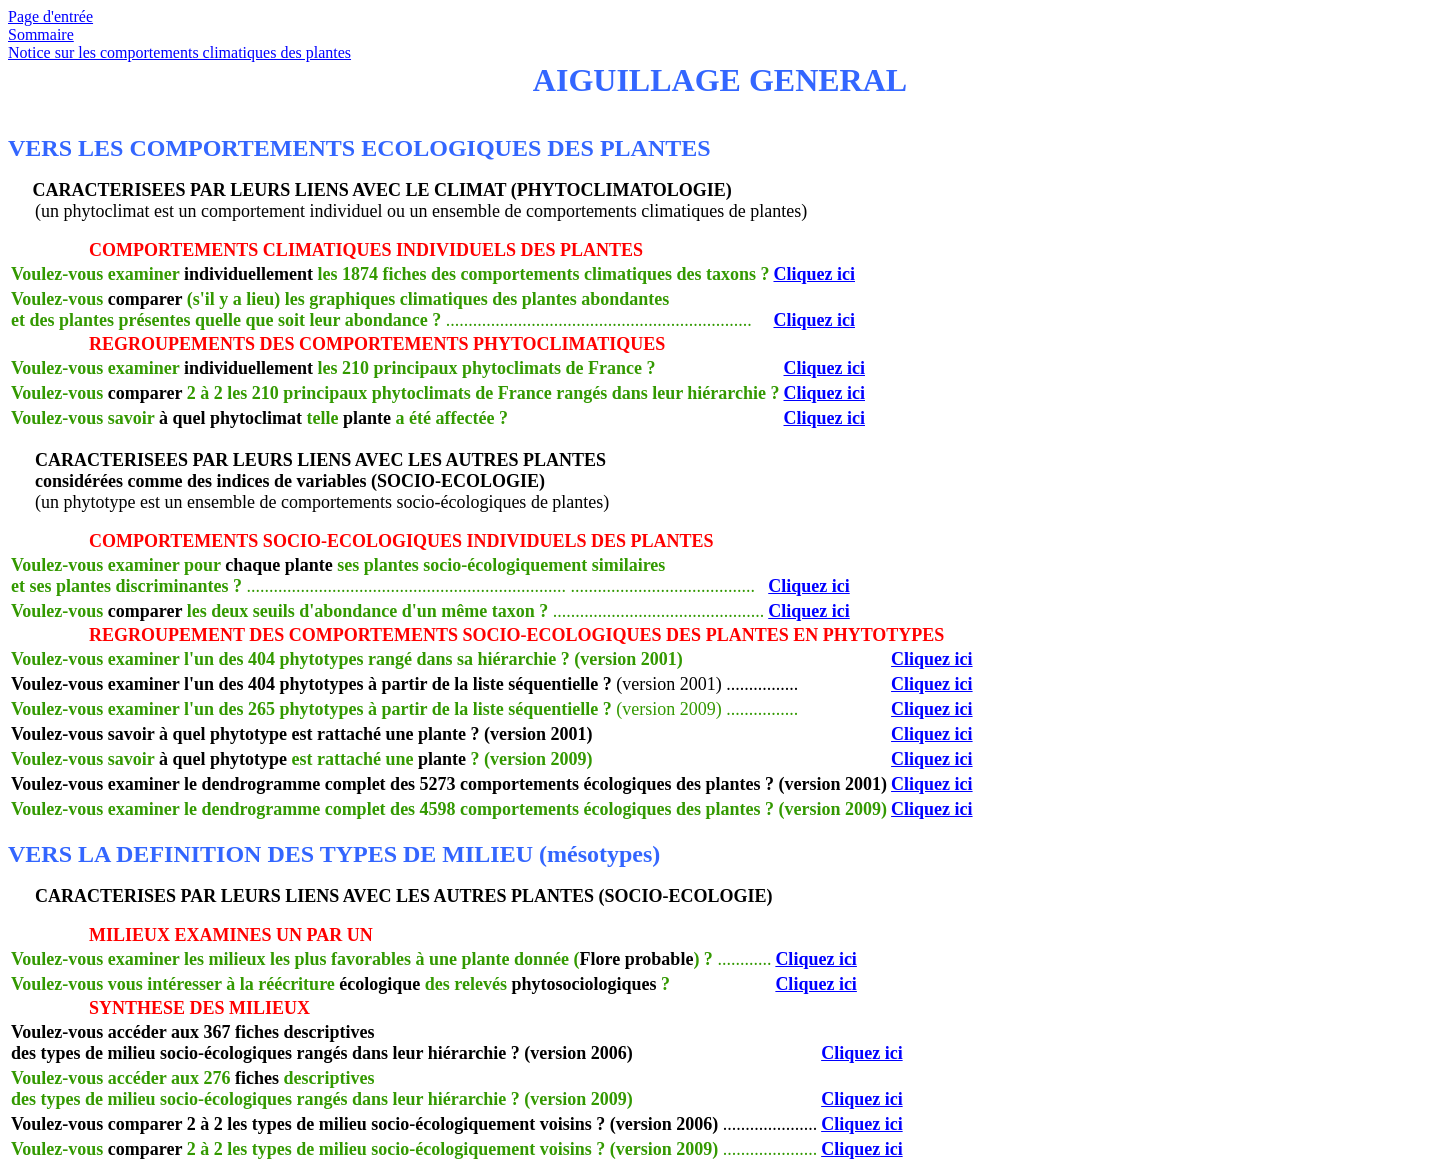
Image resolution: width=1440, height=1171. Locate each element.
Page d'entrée (50, 16)
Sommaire (41, 34)
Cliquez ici (814, 274)
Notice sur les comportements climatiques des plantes (179, 52)
